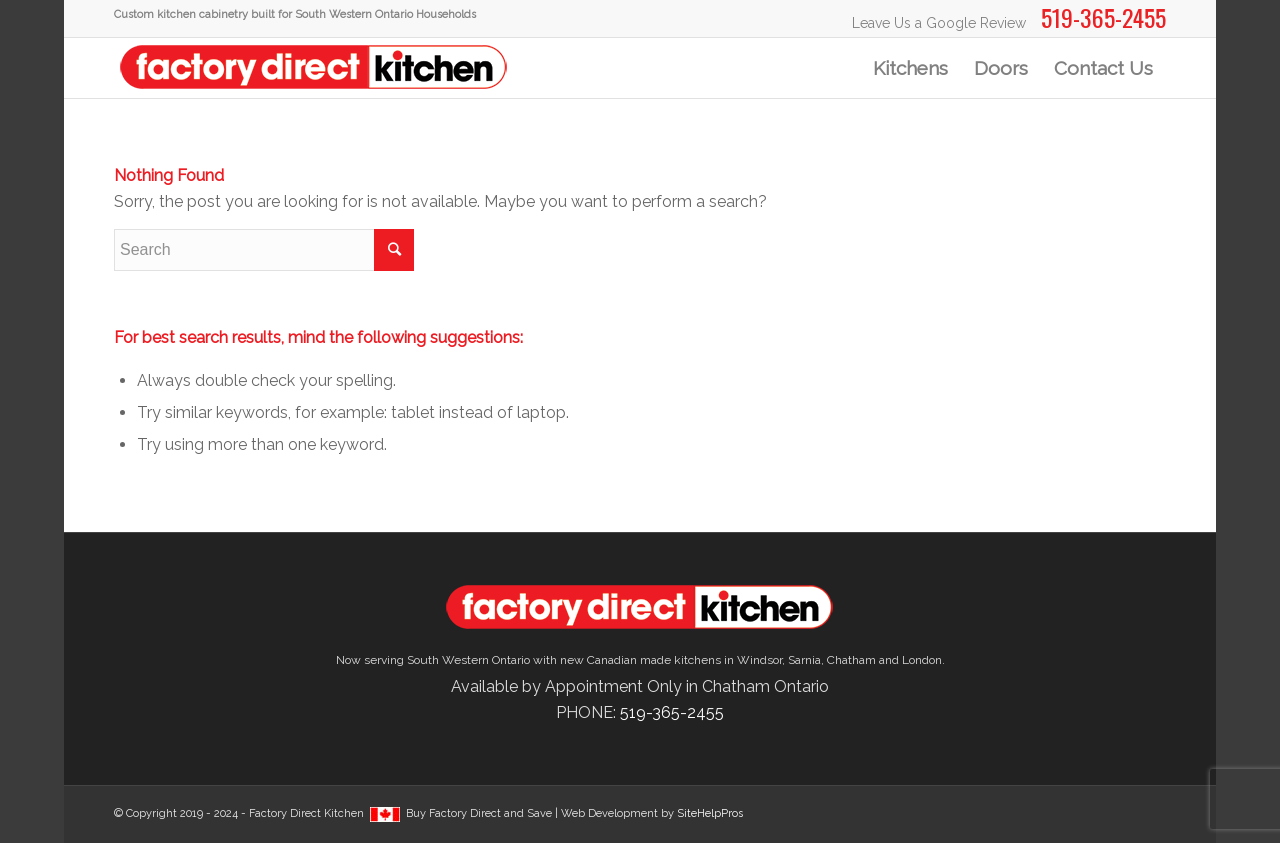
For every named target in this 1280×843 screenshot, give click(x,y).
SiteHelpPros (710, 813)
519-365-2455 (672, 712)
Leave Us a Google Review (939, 23)
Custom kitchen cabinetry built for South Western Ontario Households (295, 14)
